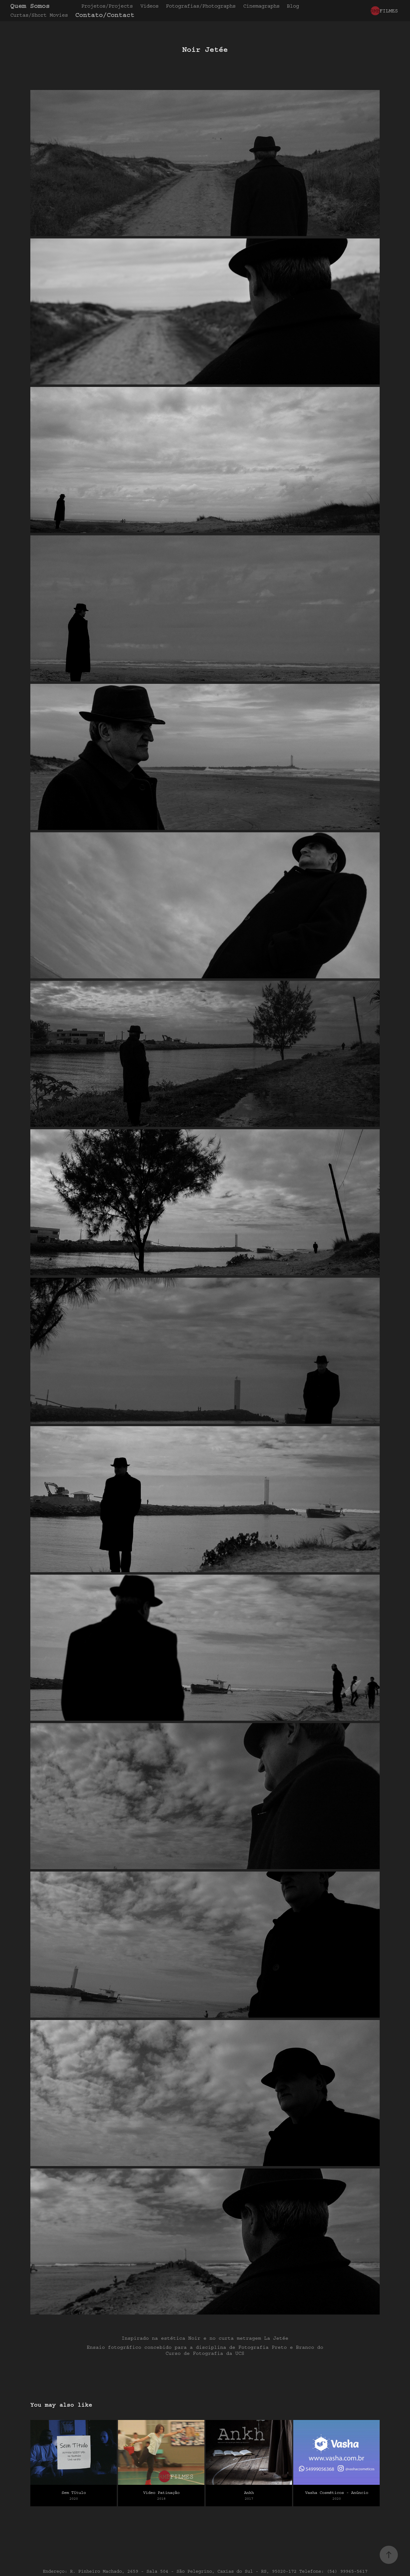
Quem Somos (30, 6)
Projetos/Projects (107, 6)
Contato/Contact (104, 15)
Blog (293, 6)
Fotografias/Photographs (201, 6)
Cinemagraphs (261, 6)
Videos (149, 6)
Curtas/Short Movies (39, 15)
